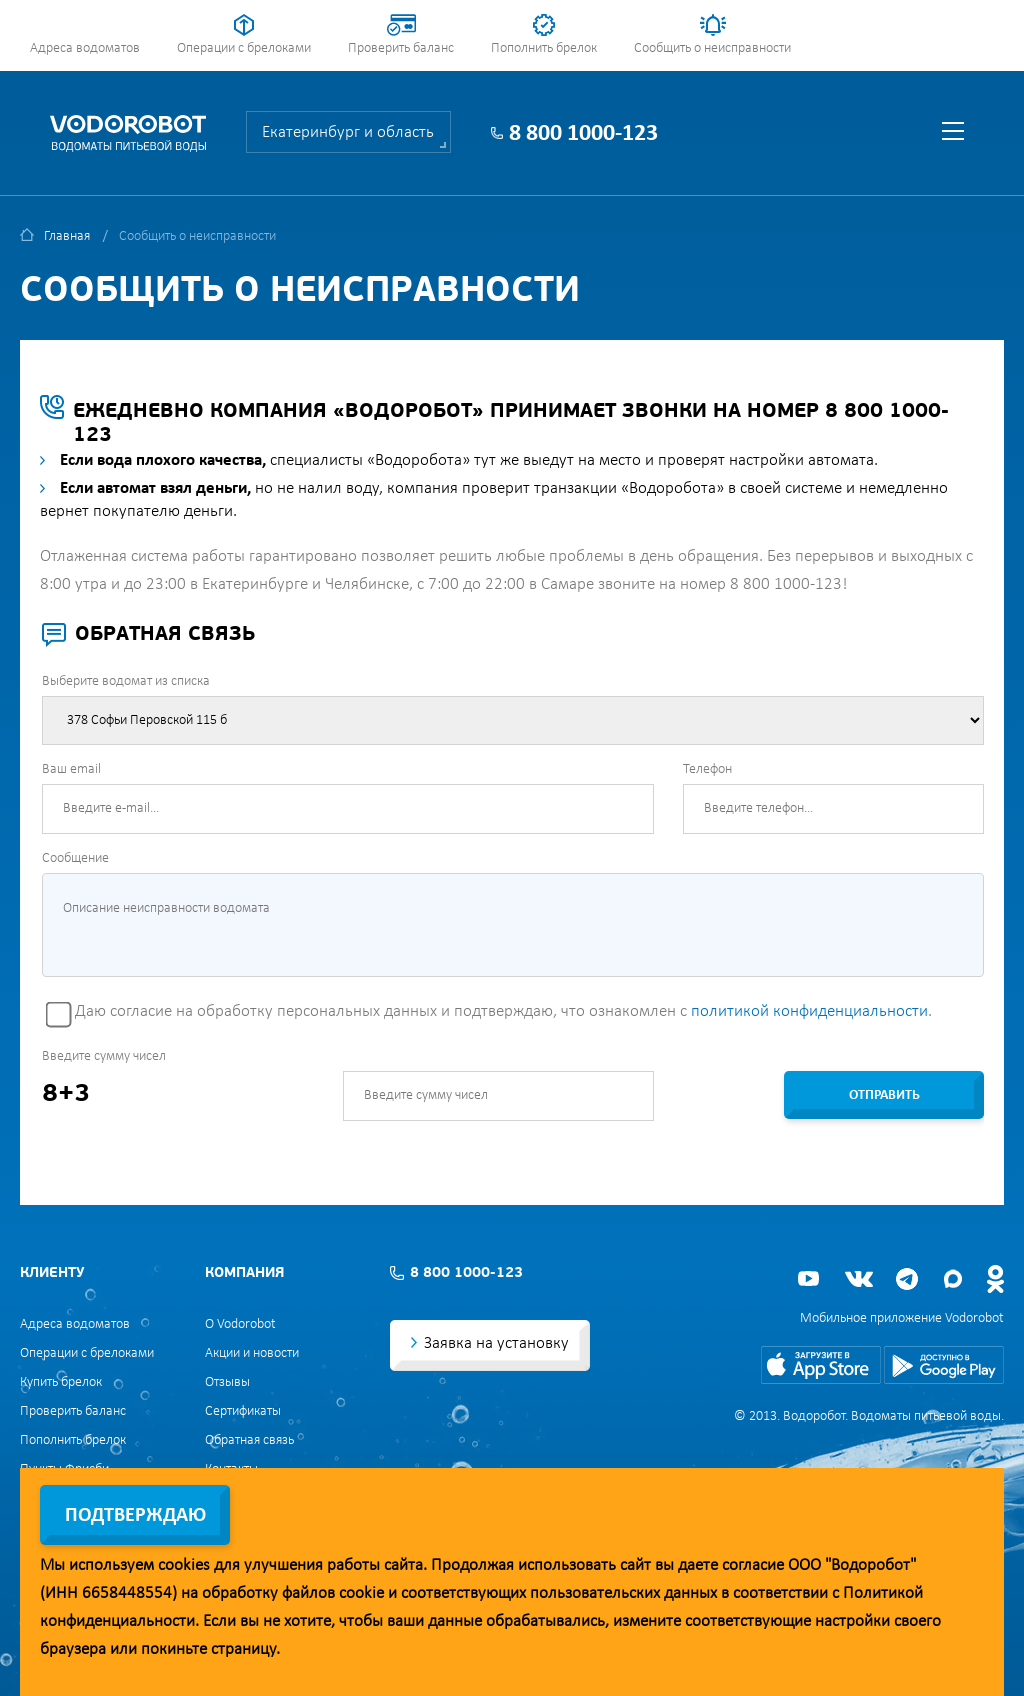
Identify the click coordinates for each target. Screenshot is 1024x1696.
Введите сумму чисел (104, 1056)
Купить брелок (61, 1382)
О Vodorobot (240, 1324)
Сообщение (75, 858)
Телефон (707, 769)
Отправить (884, 1095)
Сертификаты (243, 1411)
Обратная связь (249, 1440)
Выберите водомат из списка (126, 681)
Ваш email (71, 769)
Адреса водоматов (85, 48)
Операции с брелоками (244, 48)
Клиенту (52, 1273)
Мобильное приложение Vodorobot (902, 1318)
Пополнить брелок (544, 48)
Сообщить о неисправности (712, 48)
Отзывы (227, 1382)
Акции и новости (252, 1353)
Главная (67, 236)
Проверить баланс (401, 48)
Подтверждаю (135, 1516)
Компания (244, 1273)
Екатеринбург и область (348, 132)
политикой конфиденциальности (809, 1011)
